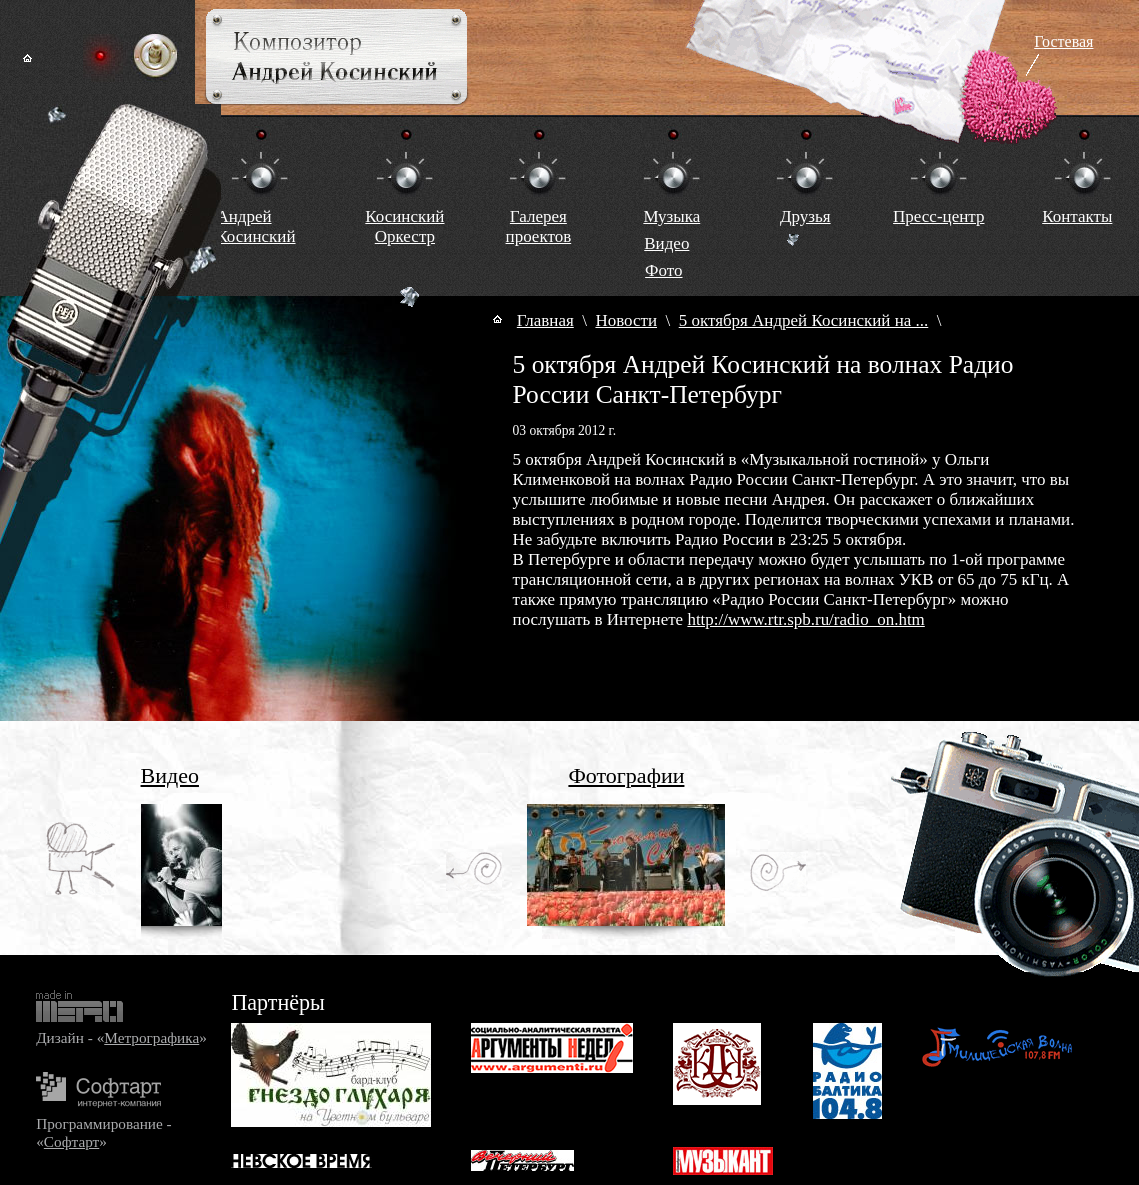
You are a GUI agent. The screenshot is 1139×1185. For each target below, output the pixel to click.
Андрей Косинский (255, 226)
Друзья (805, 216)
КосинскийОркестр (404, 226)
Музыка (671, 216)
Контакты (1077, 216)
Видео (666, 243)
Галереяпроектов (539, 226)
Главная (545, 320)
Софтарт (71, 1141)
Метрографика (151, 1037)
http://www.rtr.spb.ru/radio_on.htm (805, 619)
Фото (663, 270)
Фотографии (626, 775)
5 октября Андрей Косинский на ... (804, 320)
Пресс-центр (938, 216)
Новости (626, 320)
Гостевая (1063, 41)
